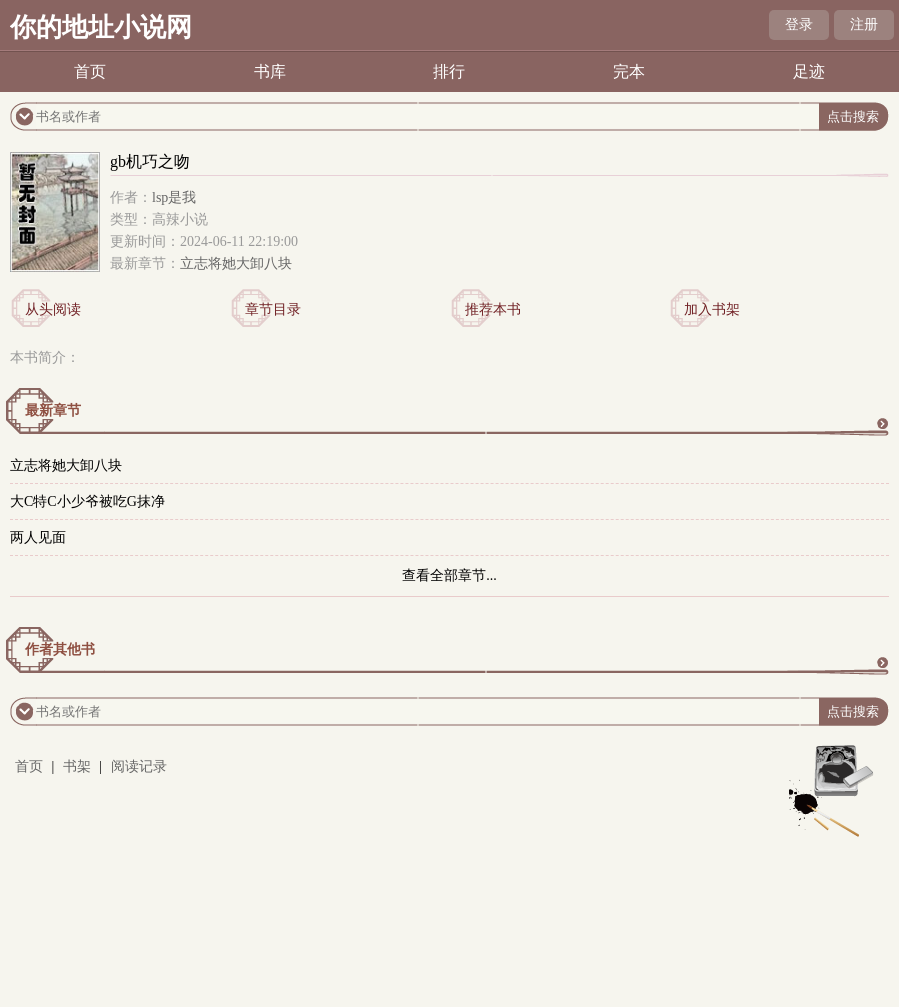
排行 (449, 71)
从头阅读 (53, 309)
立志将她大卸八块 (236, 263)
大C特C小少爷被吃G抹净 (87, 501)
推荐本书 (493, 309)
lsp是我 (174, 197)
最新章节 (53, 410)
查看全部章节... (449, 575)
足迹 (809, 71)
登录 (799, 24)
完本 (629, 71)
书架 (77, 766)
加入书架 (712, 309)
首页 (90, 71)
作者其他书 (60, 649)
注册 (864, 24)
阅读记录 (139, 766)
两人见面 (38, 537)
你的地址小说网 (101, 27)
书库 (270, 71)
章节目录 (273, 309)
